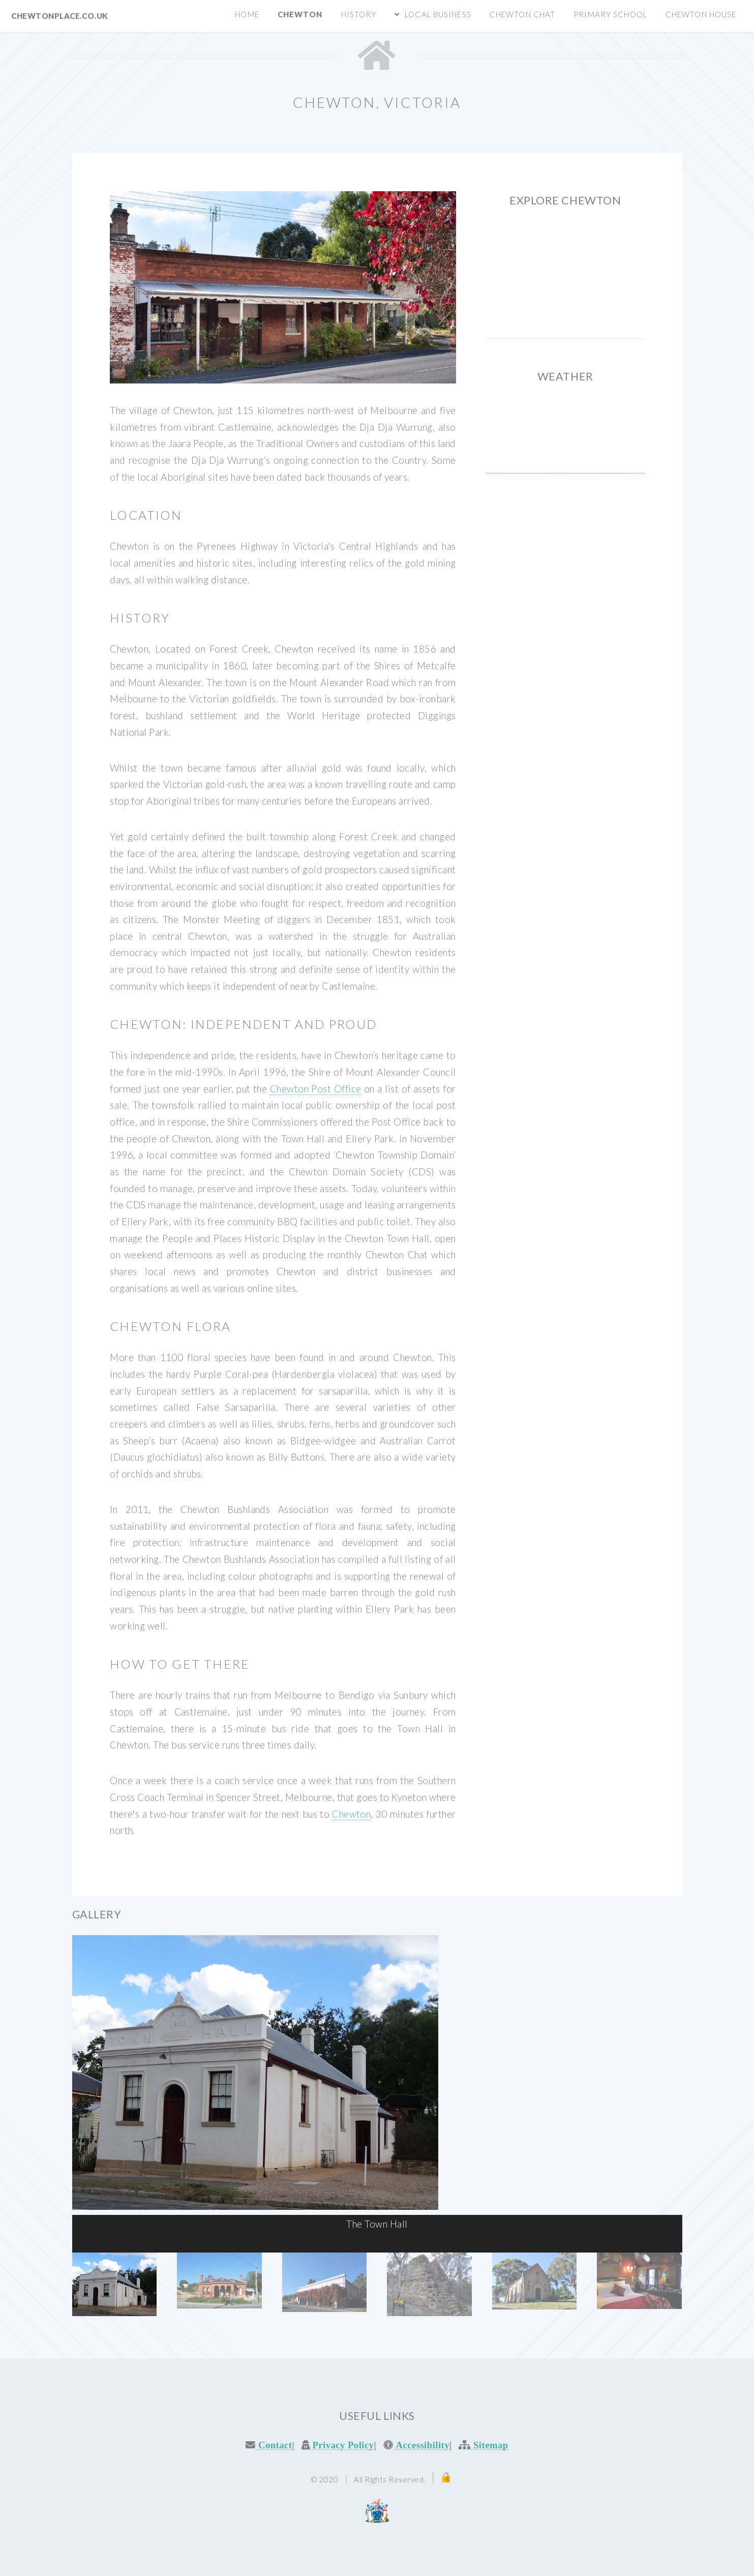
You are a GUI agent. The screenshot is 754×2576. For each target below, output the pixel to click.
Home (247, 14)
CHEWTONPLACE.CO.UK (59, 15)
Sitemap (489, 2444)
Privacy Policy (342, 2444)
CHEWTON (565, 435)
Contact (274, 2444)
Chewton (300, 14)
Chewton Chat (522, 14)
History (359, 14)
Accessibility (421, 2444)
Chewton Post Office (315, 1088)
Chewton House (701, 14)
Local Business (438, 14)
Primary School (610, 14)
